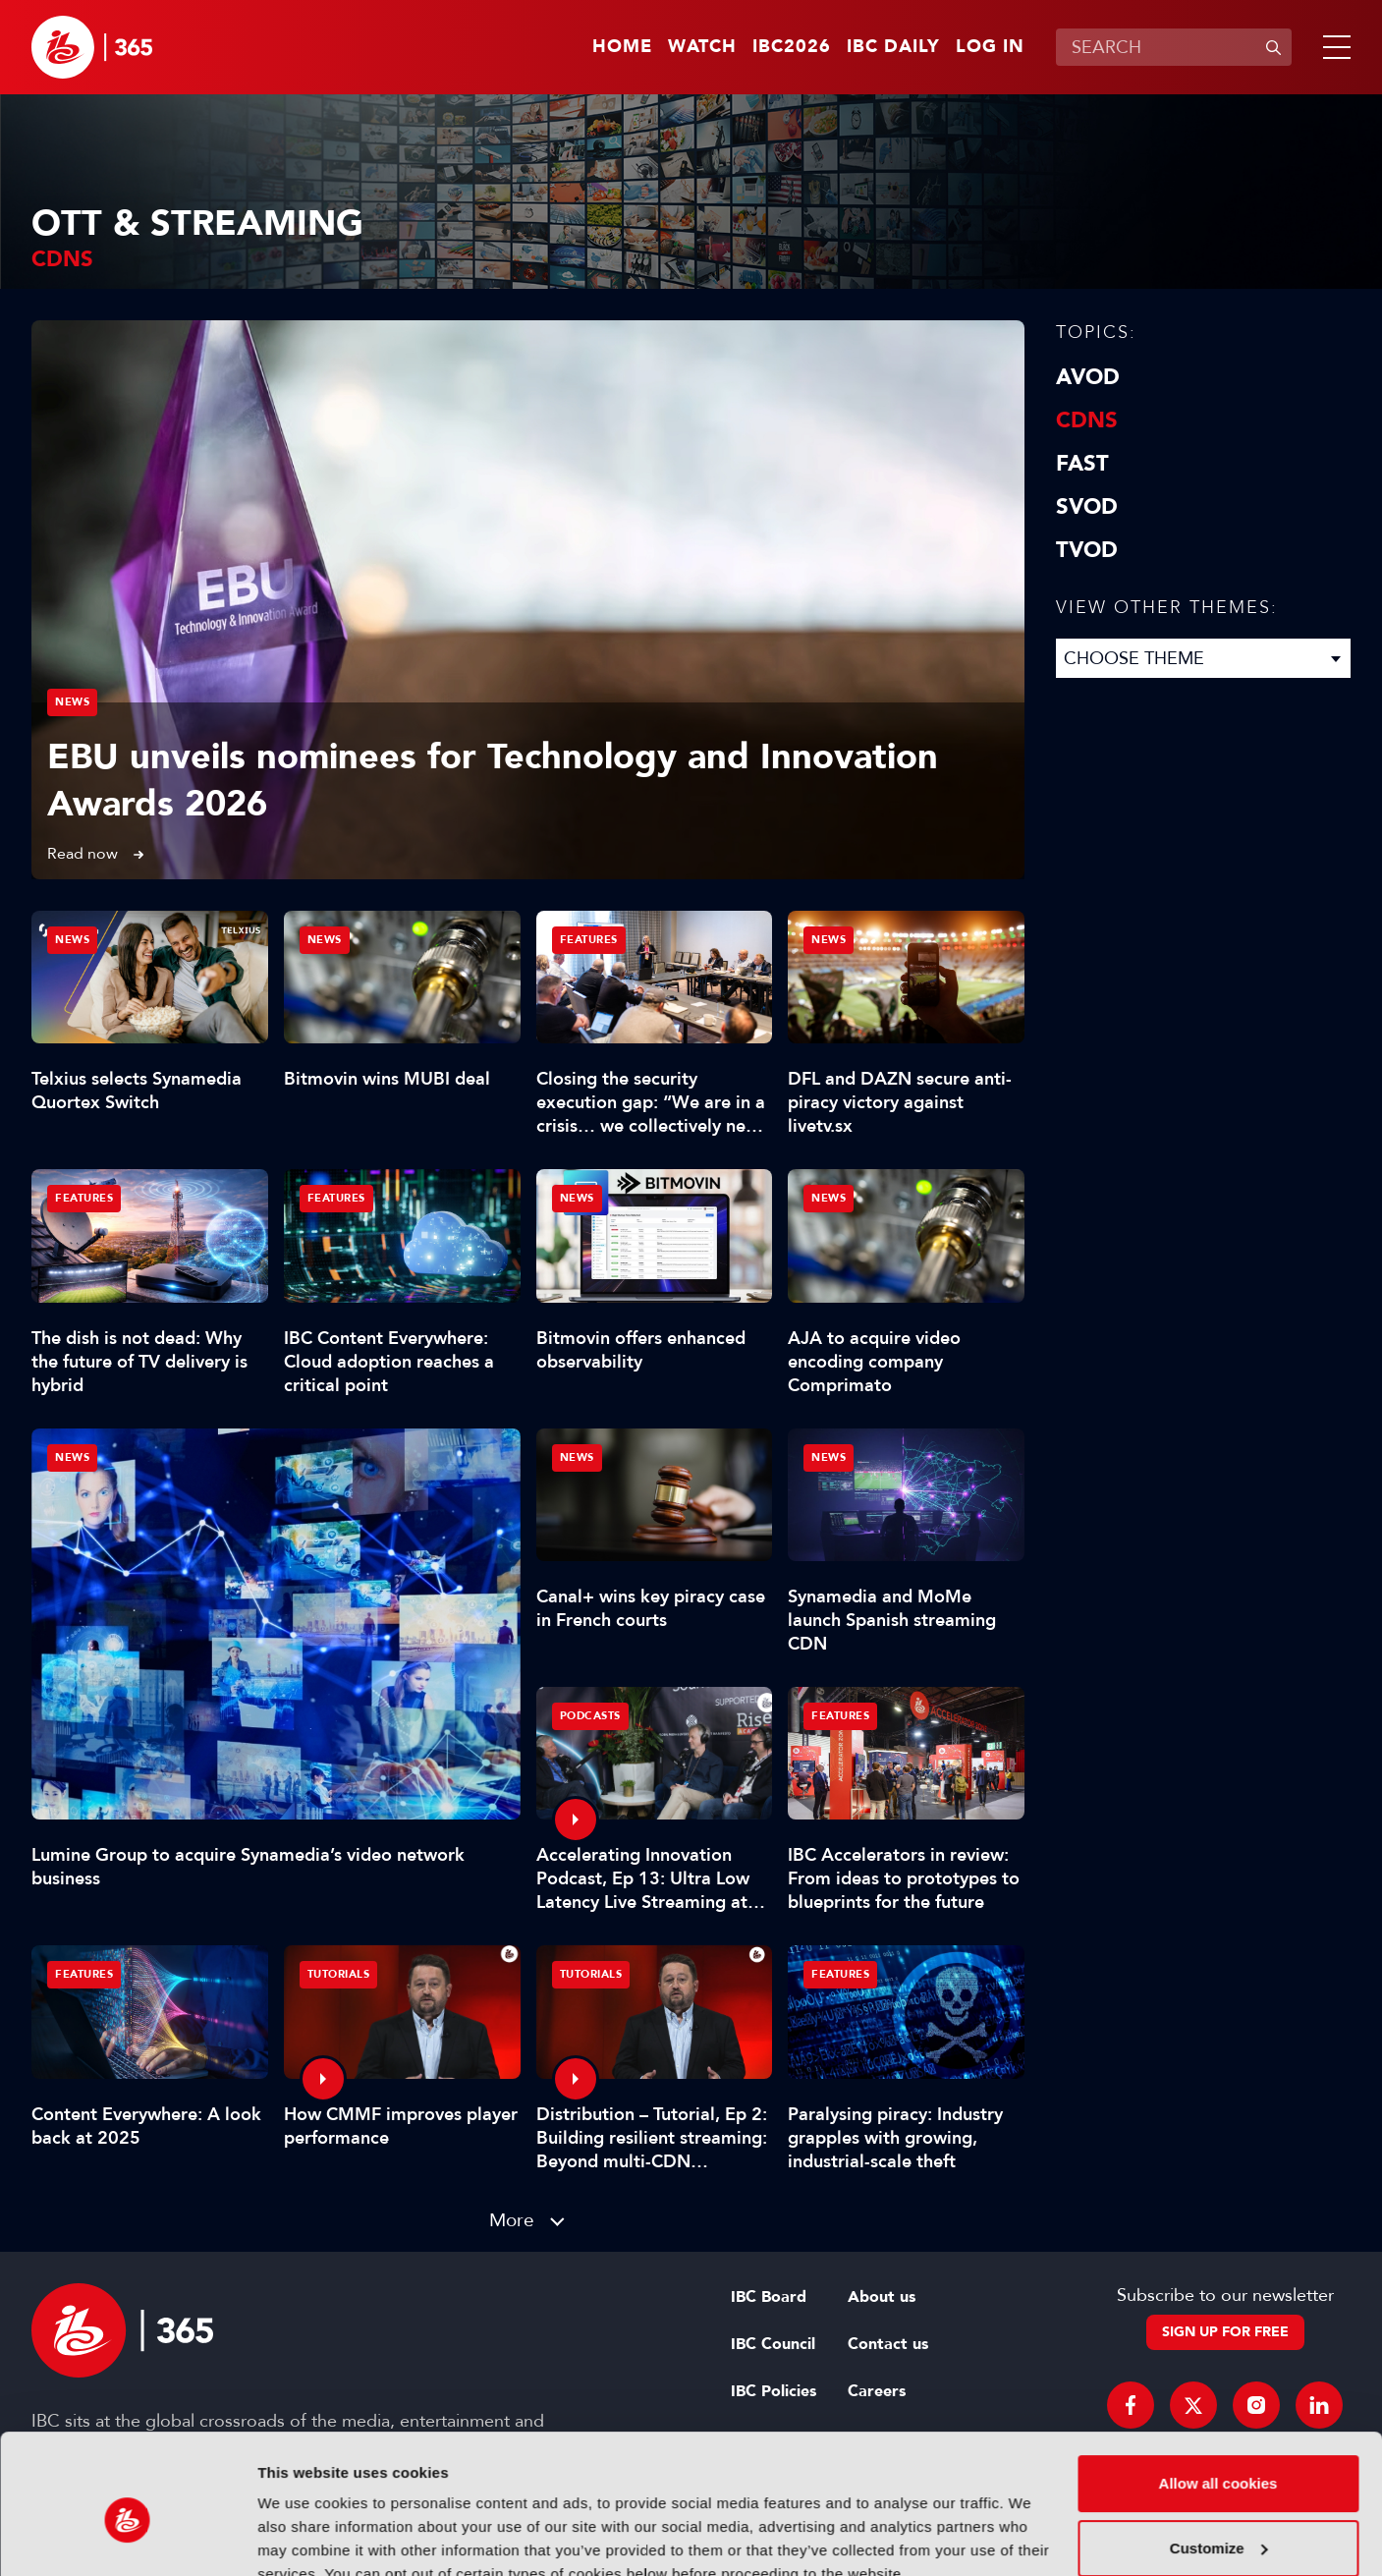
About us (881, 2297)
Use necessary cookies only (1218, 2521)
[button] (1333, 47)
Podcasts (590, 1715)
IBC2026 (791, 47)
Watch (702, 47)
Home (622, 47)
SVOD (1087, 507)
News (72, 702)
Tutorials (338, 1974)
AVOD (1088, 377)
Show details (303, 2537)
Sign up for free (1225, 2332)
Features (589, 939)
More (511, 2220)
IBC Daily (893, 47)
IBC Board (768, 2297)
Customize (1219, 2456)
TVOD (1087, 550)
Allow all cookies (1218, 2392)
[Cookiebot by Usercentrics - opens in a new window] (127, 2537)
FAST (1082, 463)
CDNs (1087, 420)
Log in (990, 47)
